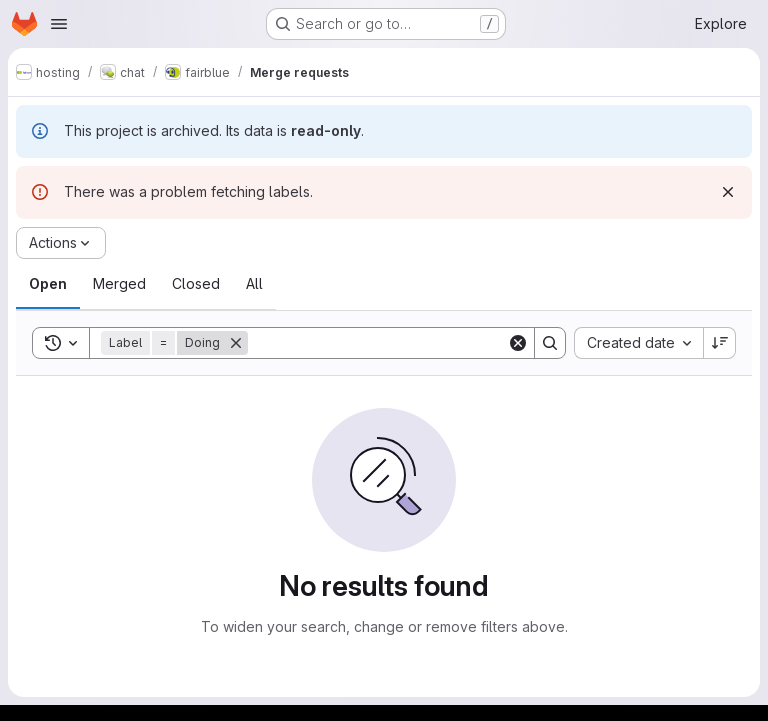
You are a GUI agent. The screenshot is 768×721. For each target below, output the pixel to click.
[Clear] (518, 343)
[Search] (377, 343)
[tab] (48, 284)
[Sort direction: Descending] (720, 343)
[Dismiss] (728, 192)
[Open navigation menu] (59, 24)
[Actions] (61, 243)
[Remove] (236, 343)
